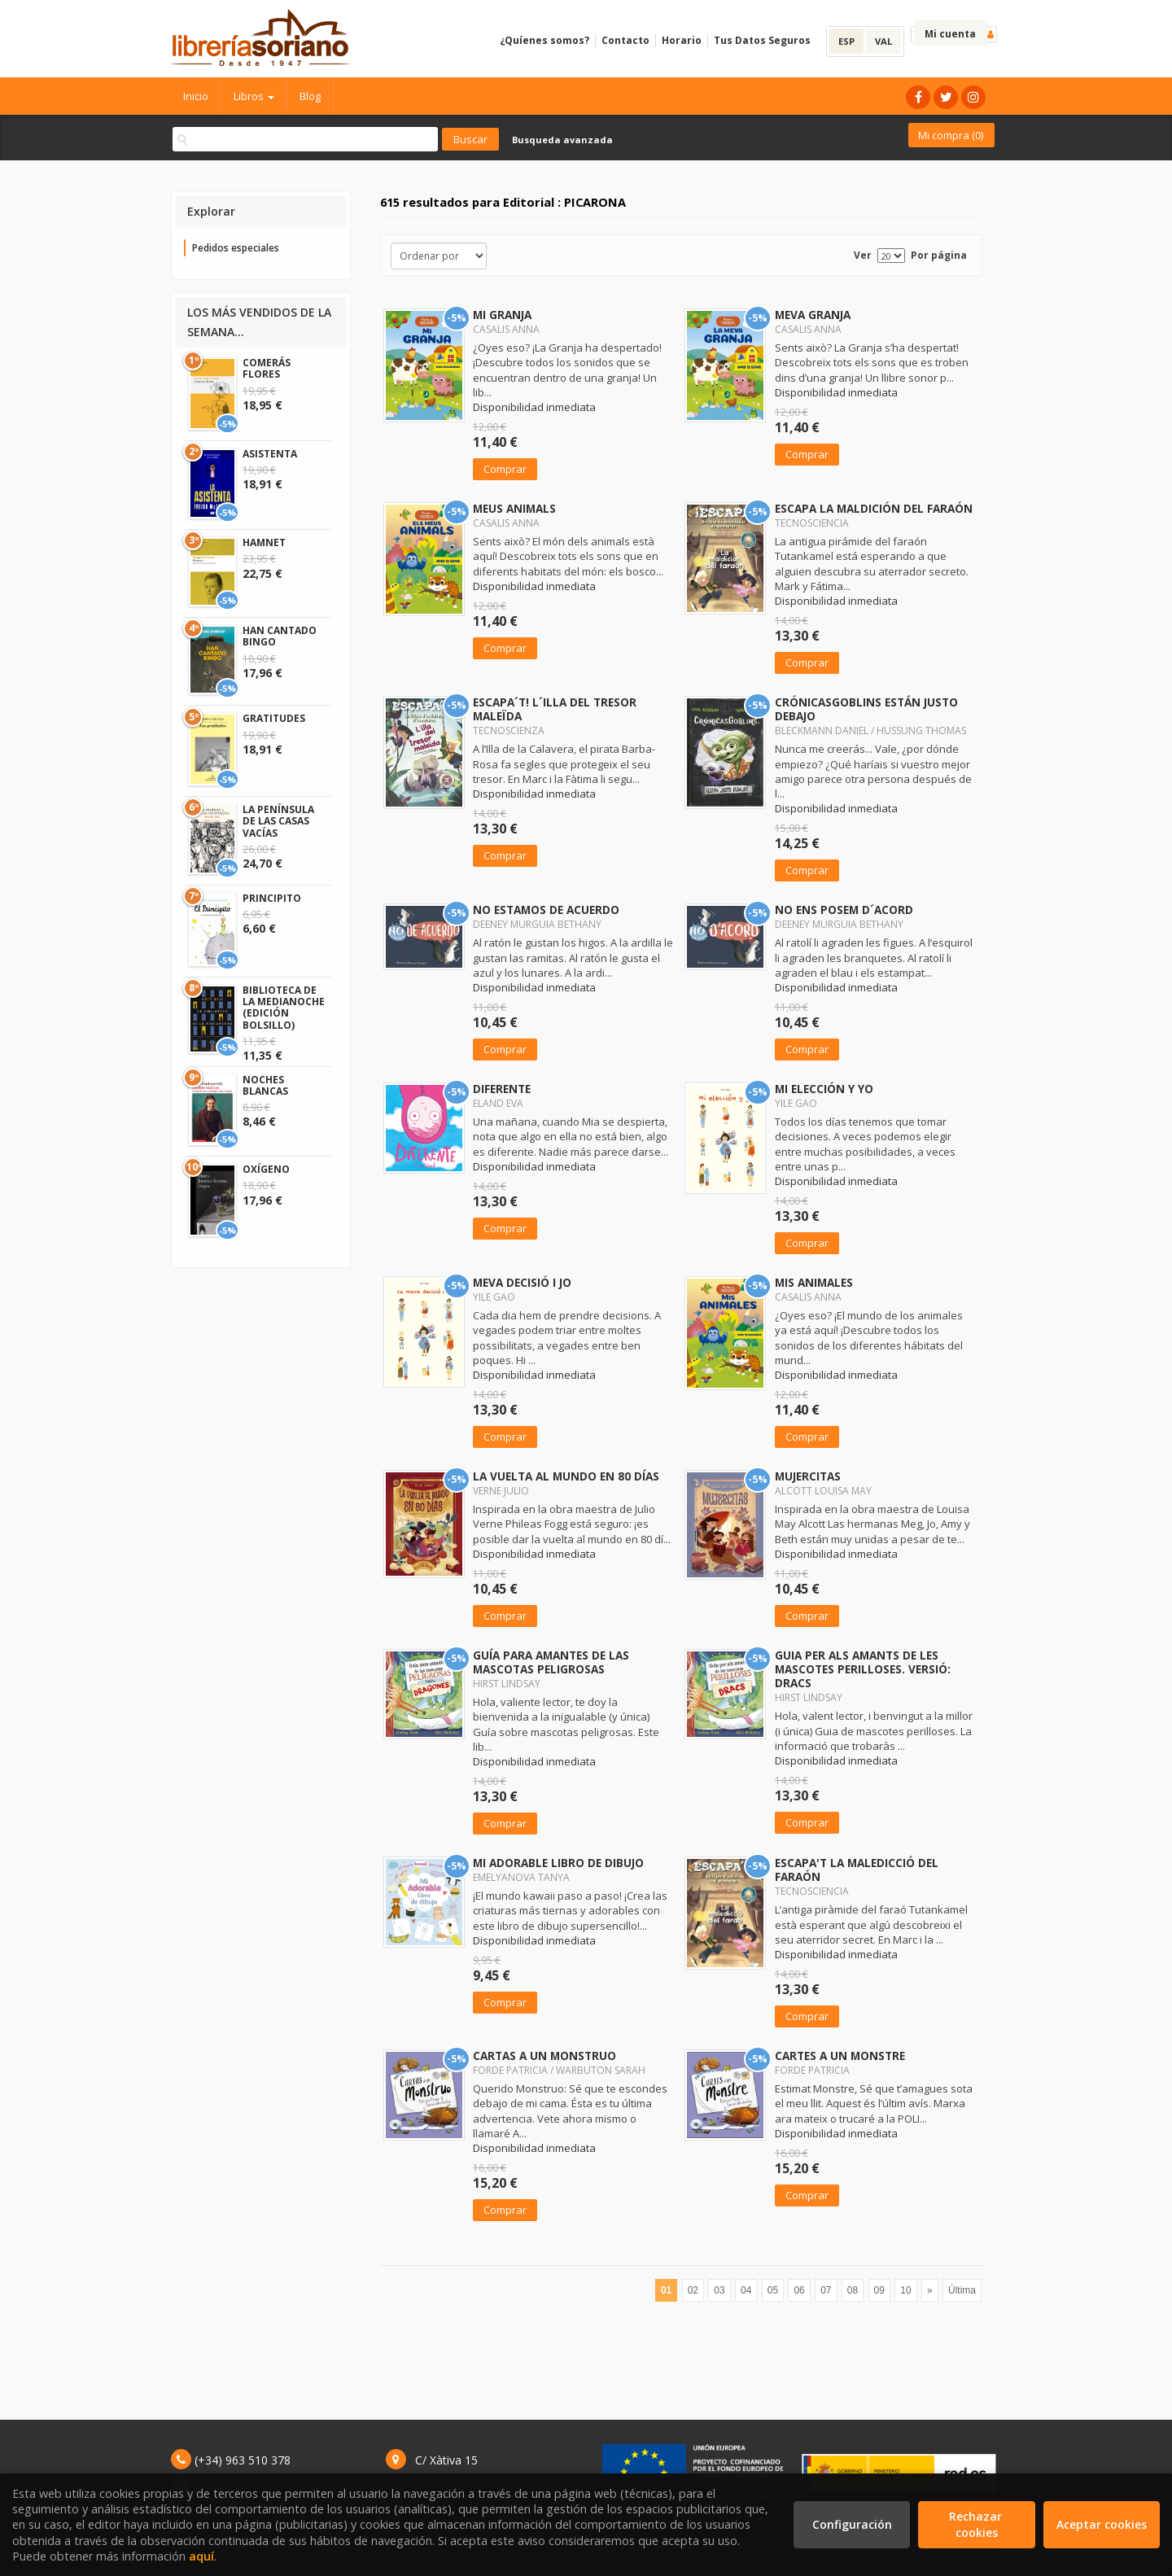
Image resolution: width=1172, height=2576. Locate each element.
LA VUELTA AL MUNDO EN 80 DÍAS (566, 1476)
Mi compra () (950, 135)
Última (962, 2290)
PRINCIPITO (272, 898)
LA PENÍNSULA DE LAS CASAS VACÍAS (278, 821)
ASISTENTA (270, 454)
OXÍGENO (266, 1169)
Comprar (505, 468)
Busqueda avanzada (562, 139)
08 (852, 2290)
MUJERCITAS (808, 1476)
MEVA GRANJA (813, 314)
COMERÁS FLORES (267, 368)
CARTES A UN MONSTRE (840, 2055)
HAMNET (264, 542)
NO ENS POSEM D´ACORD (844, 909)
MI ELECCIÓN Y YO (824, 1088)
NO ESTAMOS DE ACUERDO (546, 909)
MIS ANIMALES (814, 1282)
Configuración (852, 2524)
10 (905, 2290)
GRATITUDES (274, 718)
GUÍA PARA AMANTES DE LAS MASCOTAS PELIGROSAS (551, 1662)
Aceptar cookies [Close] (1101, 2524)
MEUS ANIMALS (514, 508)
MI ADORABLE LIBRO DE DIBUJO (558, 1862)
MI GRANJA (502, 314)
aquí (201, 2556)
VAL (883, 41)
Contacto (625, 40)
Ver (863, 255)
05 (772, 2290)
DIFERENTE (502, 1088)
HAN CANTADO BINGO (280, 636)
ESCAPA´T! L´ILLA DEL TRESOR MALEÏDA (554, 709)
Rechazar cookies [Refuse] (977, 2524)
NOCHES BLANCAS (265, 1085)
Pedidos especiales (235, 248)
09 (879, 2290)
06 (799, 2290)
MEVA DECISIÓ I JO (522, 1282)
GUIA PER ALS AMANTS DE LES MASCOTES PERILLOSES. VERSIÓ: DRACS (863, 1668)
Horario (682, 40)
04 (746, 2290)
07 (825, 2290)
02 (693, 2290)
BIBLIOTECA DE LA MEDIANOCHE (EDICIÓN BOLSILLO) (284, 1007)
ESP (846, 41)
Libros (254, 96)
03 (719, 2290)
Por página (939, 255)
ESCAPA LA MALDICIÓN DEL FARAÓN (874, 508)
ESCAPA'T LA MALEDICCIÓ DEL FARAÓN (856, 1869)
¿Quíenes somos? (544, 40)
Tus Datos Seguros (762, 40)
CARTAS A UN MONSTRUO (544, 2055)
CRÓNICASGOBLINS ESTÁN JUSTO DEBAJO (866, 709)
